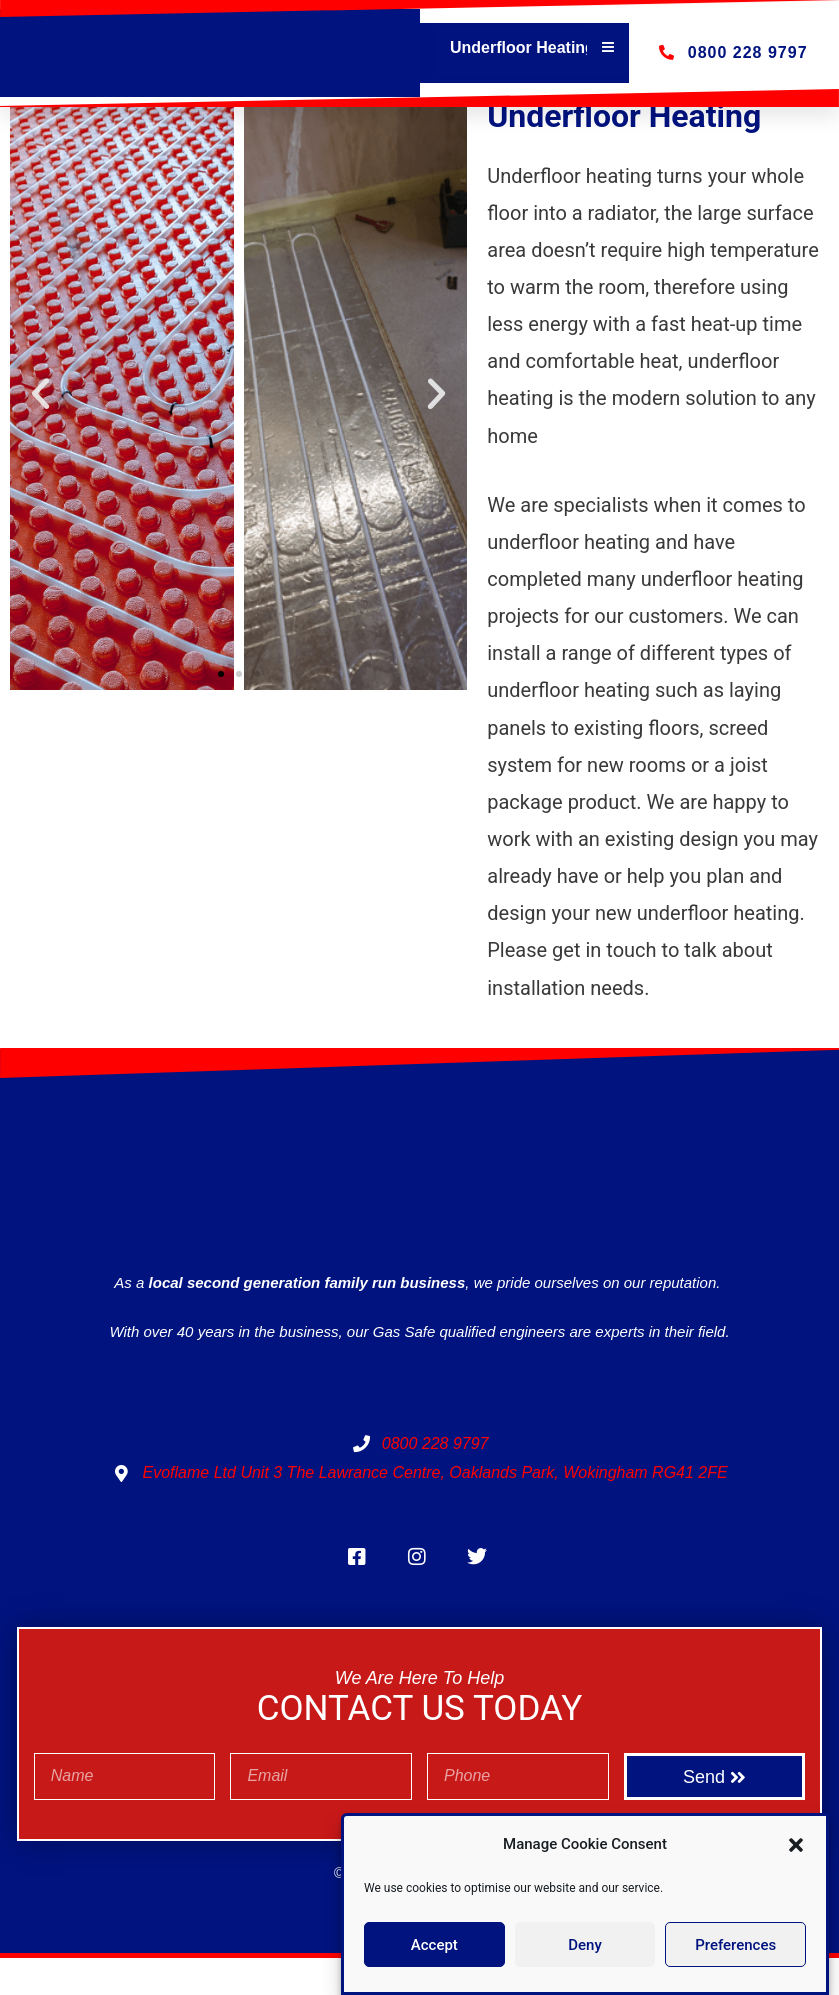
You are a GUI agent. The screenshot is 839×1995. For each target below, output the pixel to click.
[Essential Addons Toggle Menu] (608, 48)
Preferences (735, 1945)
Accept (434, 1945)
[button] (796, 1845)
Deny (585, 1945)
